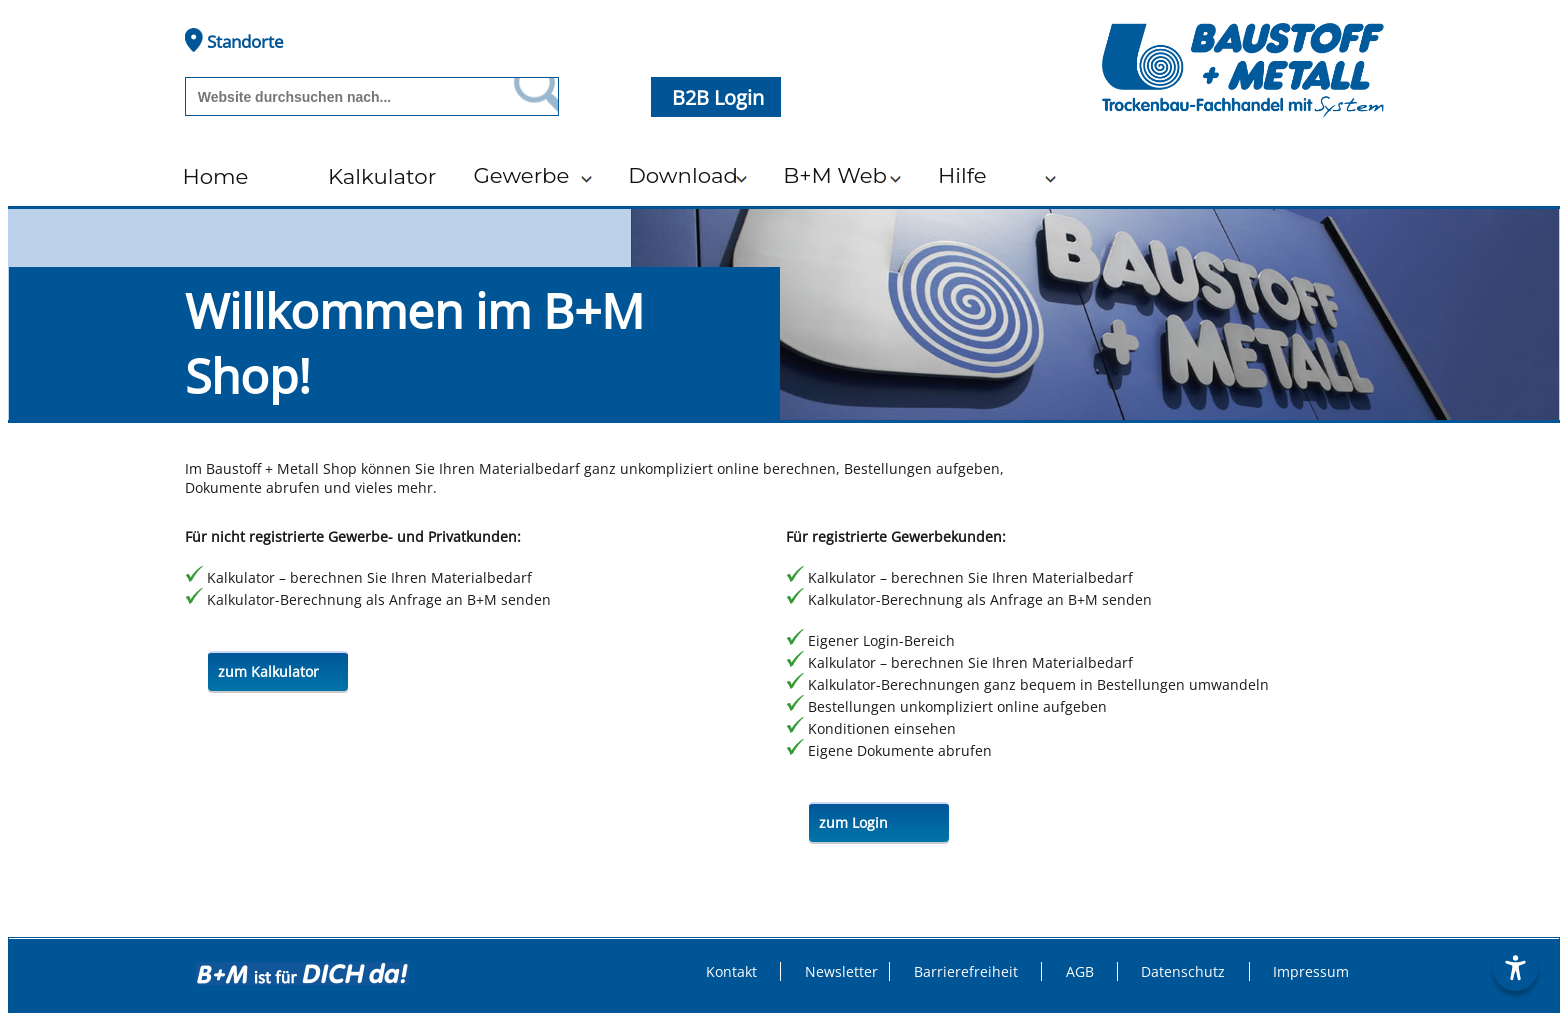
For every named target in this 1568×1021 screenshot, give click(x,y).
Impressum (1311, 971)
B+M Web (835, 175)
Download (683, 175)
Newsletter (841, 971)
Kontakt (731, 971)
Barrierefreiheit (966, 971)
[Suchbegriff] (345, 97)
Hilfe (962, 175)
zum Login (853, 822)
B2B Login (720, 97)
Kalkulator (382, 176)
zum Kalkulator (268, 671)
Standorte (234, 40)
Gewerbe (521, 175)
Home (215, 176)
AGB (1080, 971)
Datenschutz (1183, 971)
